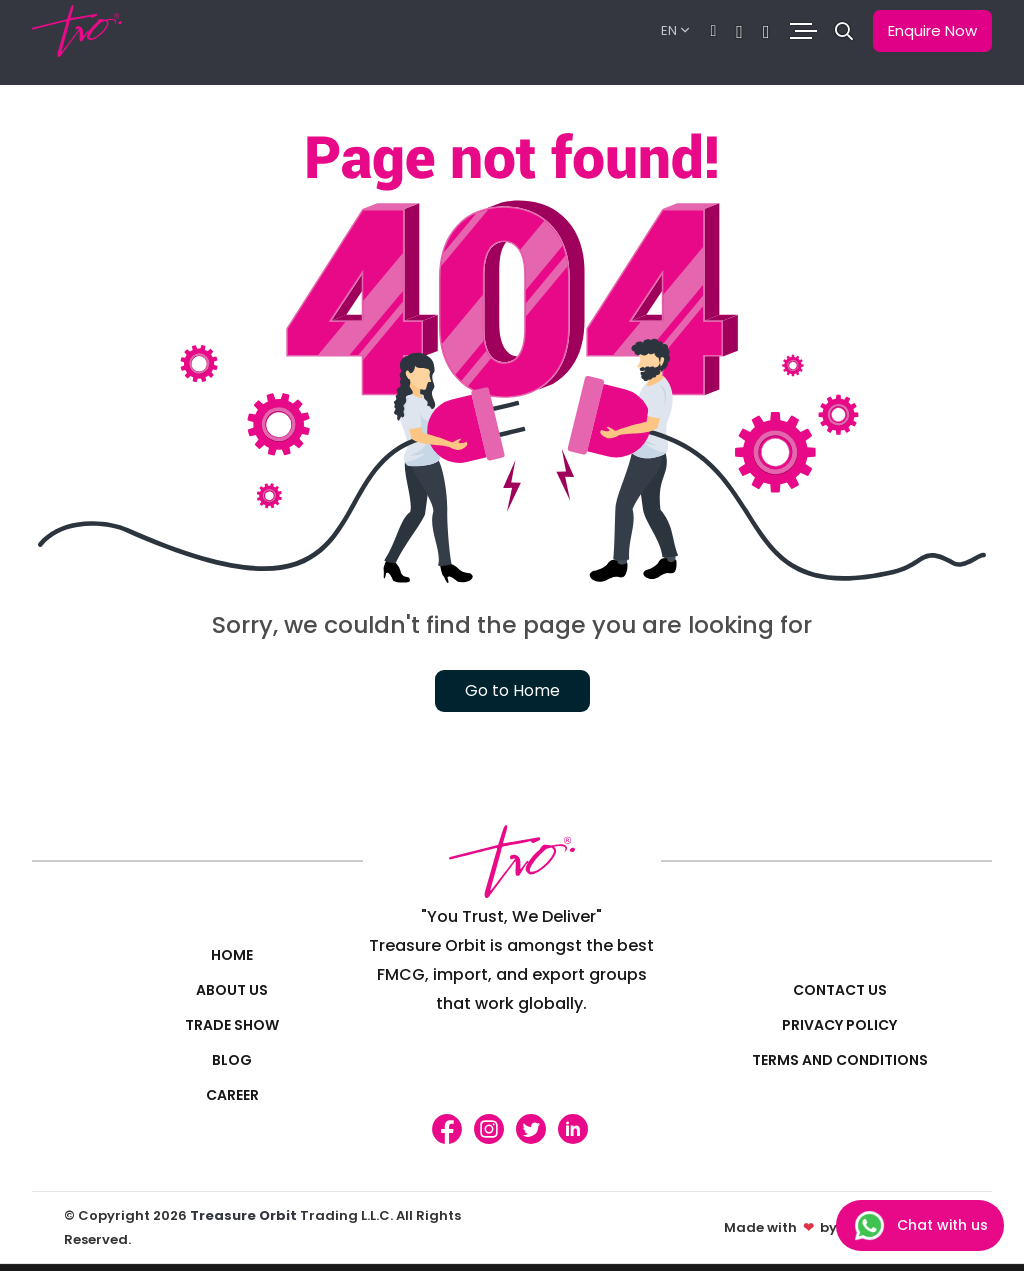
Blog (232, 1060)
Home (232, 955)
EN (669, 30)
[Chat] (714, 31)
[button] (844, 31)
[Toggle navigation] (802, 31)
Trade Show (232, 1025)
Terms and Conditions (840, 1060)
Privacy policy (839, 1025)
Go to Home (512, 690)
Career (232, 1095)
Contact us (840, 990)
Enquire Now (932, 30)
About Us (232, 990)
